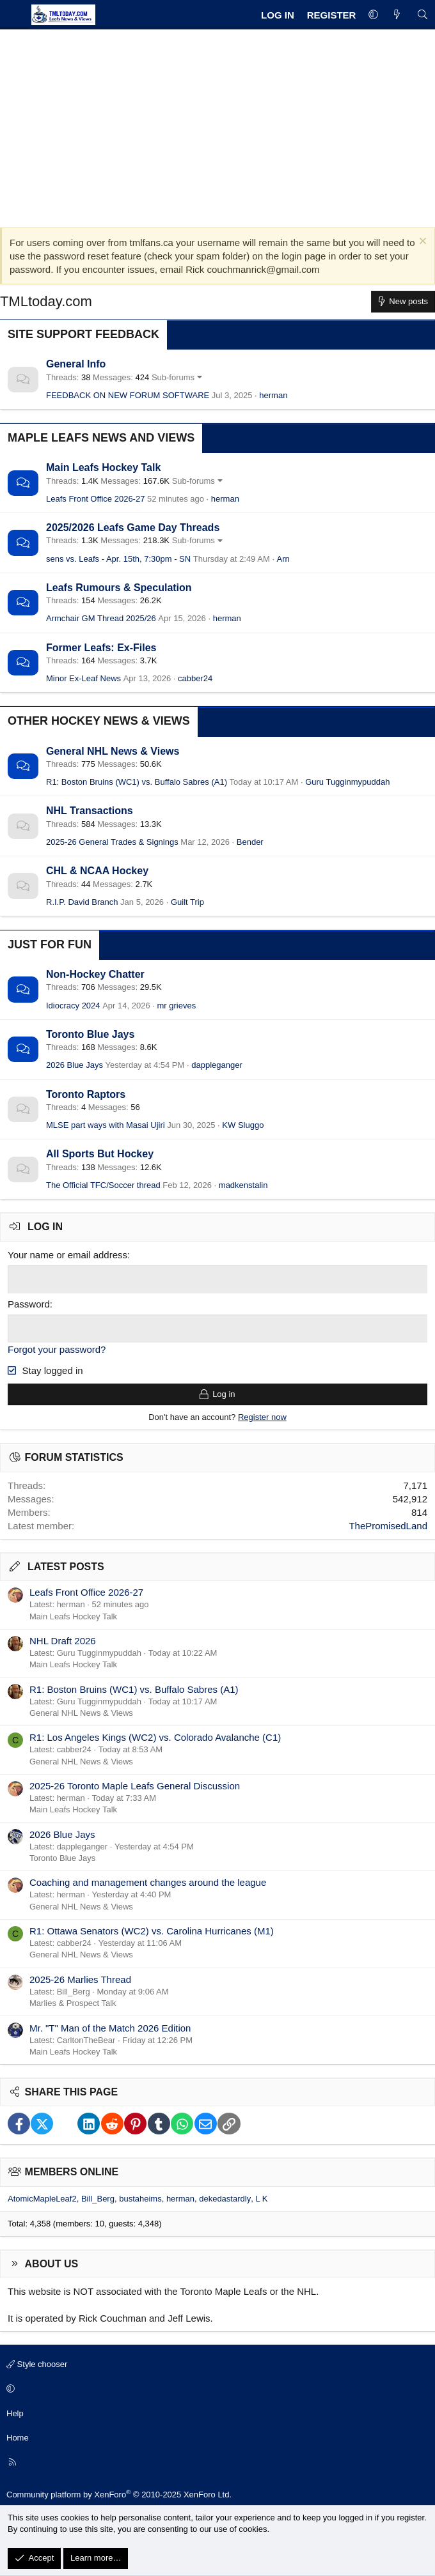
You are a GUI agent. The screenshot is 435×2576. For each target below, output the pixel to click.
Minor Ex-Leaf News (83, 678)
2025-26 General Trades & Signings (112, 842)
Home (17, 2436)
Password (29, 1303)
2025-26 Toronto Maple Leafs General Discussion (134, 1784)
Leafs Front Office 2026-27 (95, 499)
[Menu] (14, 14)
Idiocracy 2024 (73, 1005)
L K (261, 2197)
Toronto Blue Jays (90, 1034)
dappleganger (216, 1065)
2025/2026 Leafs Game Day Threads (132, 527)
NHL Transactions (89, 810)
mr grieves (176, 1005)
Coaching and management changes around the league (147, 1881)
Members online (72, 2170)
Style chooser (36, 2363)
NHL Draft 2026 (62, 1639)
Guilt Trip (187, 902)
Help (15, 2411)
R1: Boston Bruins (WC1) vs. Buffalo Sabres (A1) (136, 782)
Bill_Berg (98, 2197)
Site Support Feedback (83, 334)
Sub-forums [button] (173, 377)
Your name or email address (67, 1254)
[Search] (422, 15)
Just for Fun (49, 944)
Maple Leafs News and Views (101, 437)
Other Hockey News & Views (99, 720)
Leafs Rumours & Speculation (119, 587)
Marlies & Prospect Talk (72, 2002)
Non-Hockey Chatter (95, 974)
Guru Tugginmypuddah (347, 782)
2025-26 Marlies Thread (80, 1977)
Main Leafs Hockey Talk (103, 467)
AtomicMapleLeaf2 (42, 2197)
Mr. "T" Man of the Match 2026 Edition (110, 2026)
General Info (76, 364)
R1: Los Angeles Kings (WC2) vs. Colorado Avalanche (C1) (155, 1736)
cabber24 (195, 678)
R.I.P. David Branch (82, 902)
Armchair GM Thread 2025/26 (101, 618)
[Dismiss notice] (421, 242)
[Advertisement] (217, 125)
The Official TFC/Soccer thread (103, 1185)
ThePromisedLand (388, 1523)
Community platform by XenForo (119, 2493)
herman (273, 395)
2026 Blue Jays (74, 1065)
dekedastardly (225, 2197)
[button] (373, 15)
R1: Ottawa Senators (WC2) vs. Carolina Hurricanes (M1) (151, 1929)
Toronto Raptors (85, 1094)
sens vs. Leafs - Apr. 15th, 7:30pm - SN (118, 559)
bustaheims (140, 2197)
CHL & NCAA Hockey (97, 870)
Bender (250, 842)
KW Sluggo (243, 1125)
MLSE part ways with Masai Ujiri (105, 1125)
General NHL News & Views (112, 751)
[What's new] (396, 15)
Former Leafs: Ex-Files (101, 647)
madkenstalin (243, 1185)
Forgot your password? (57, 1348)
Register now (262, 1416)
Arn (283, 559)
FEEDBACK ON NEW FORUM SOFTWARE (127, 395)
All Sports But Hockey (100, 1153)
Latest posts (66, 1564)
